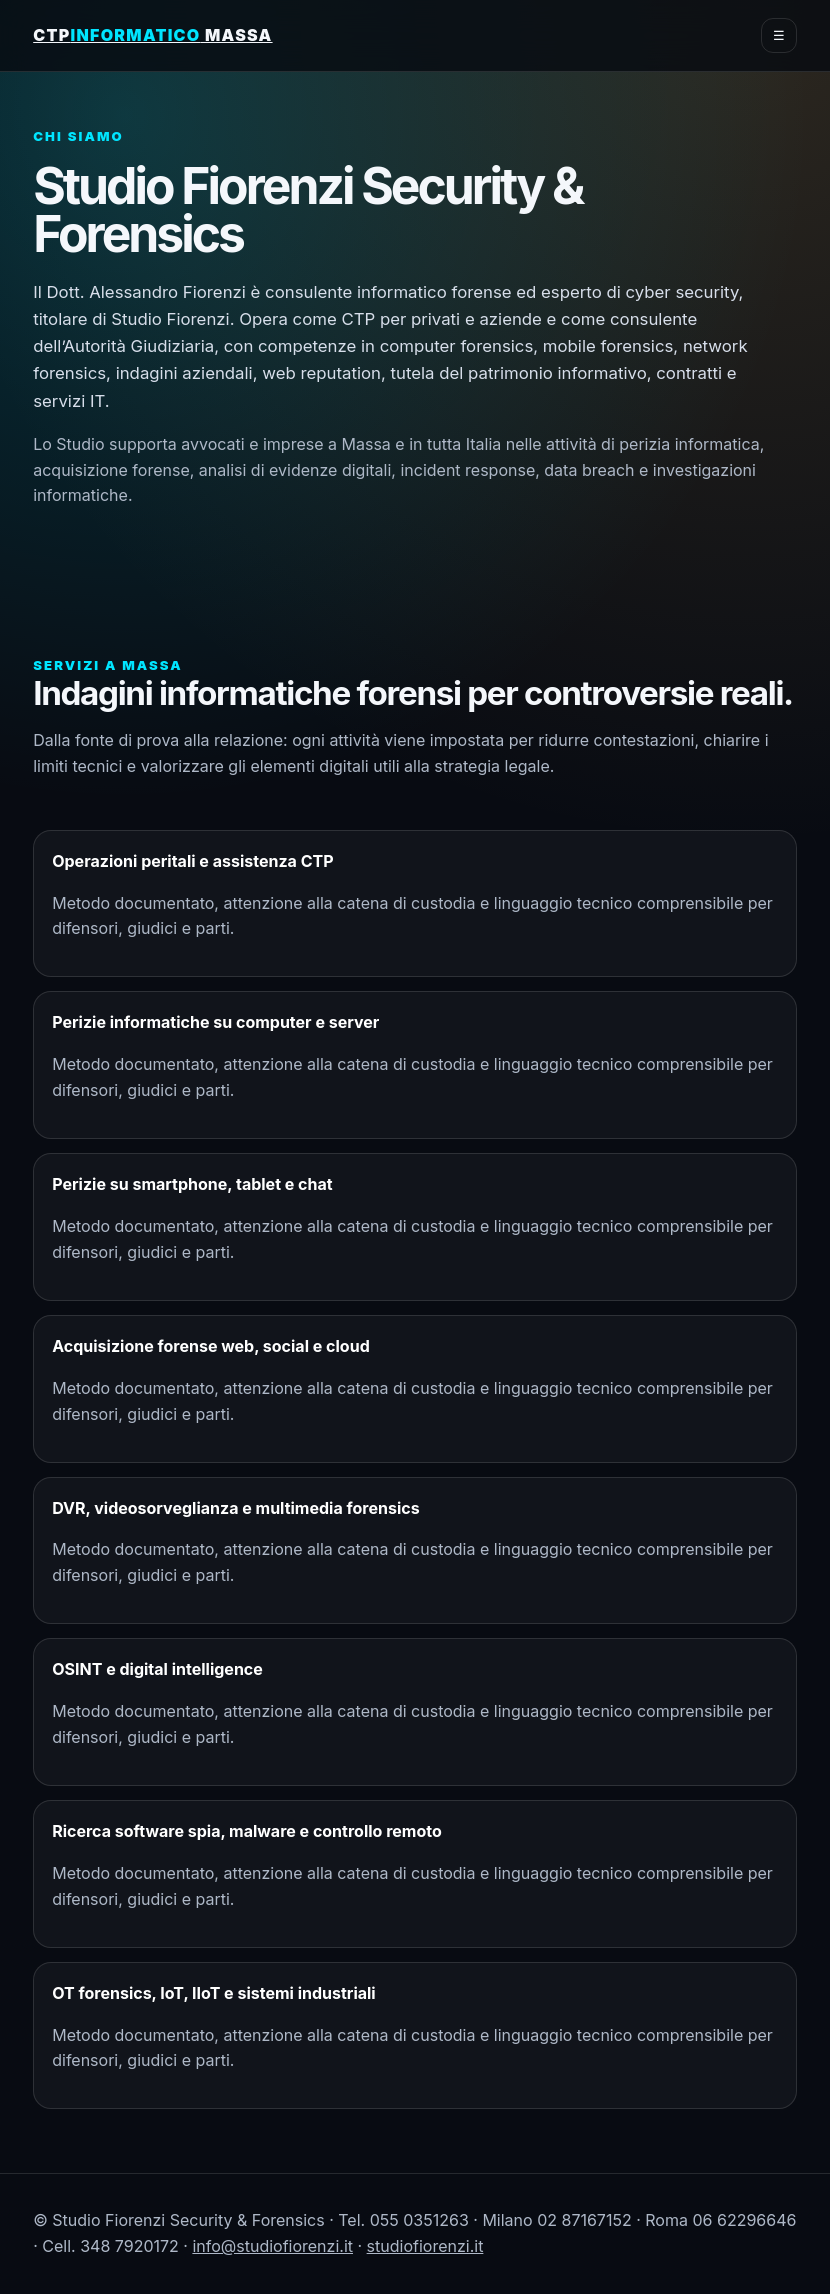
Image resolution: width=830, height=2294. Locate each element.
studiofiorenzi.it (425, 2246)
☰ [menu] (779, 35)
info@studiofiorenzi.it (272, 2246)
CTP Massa (152, 35)
